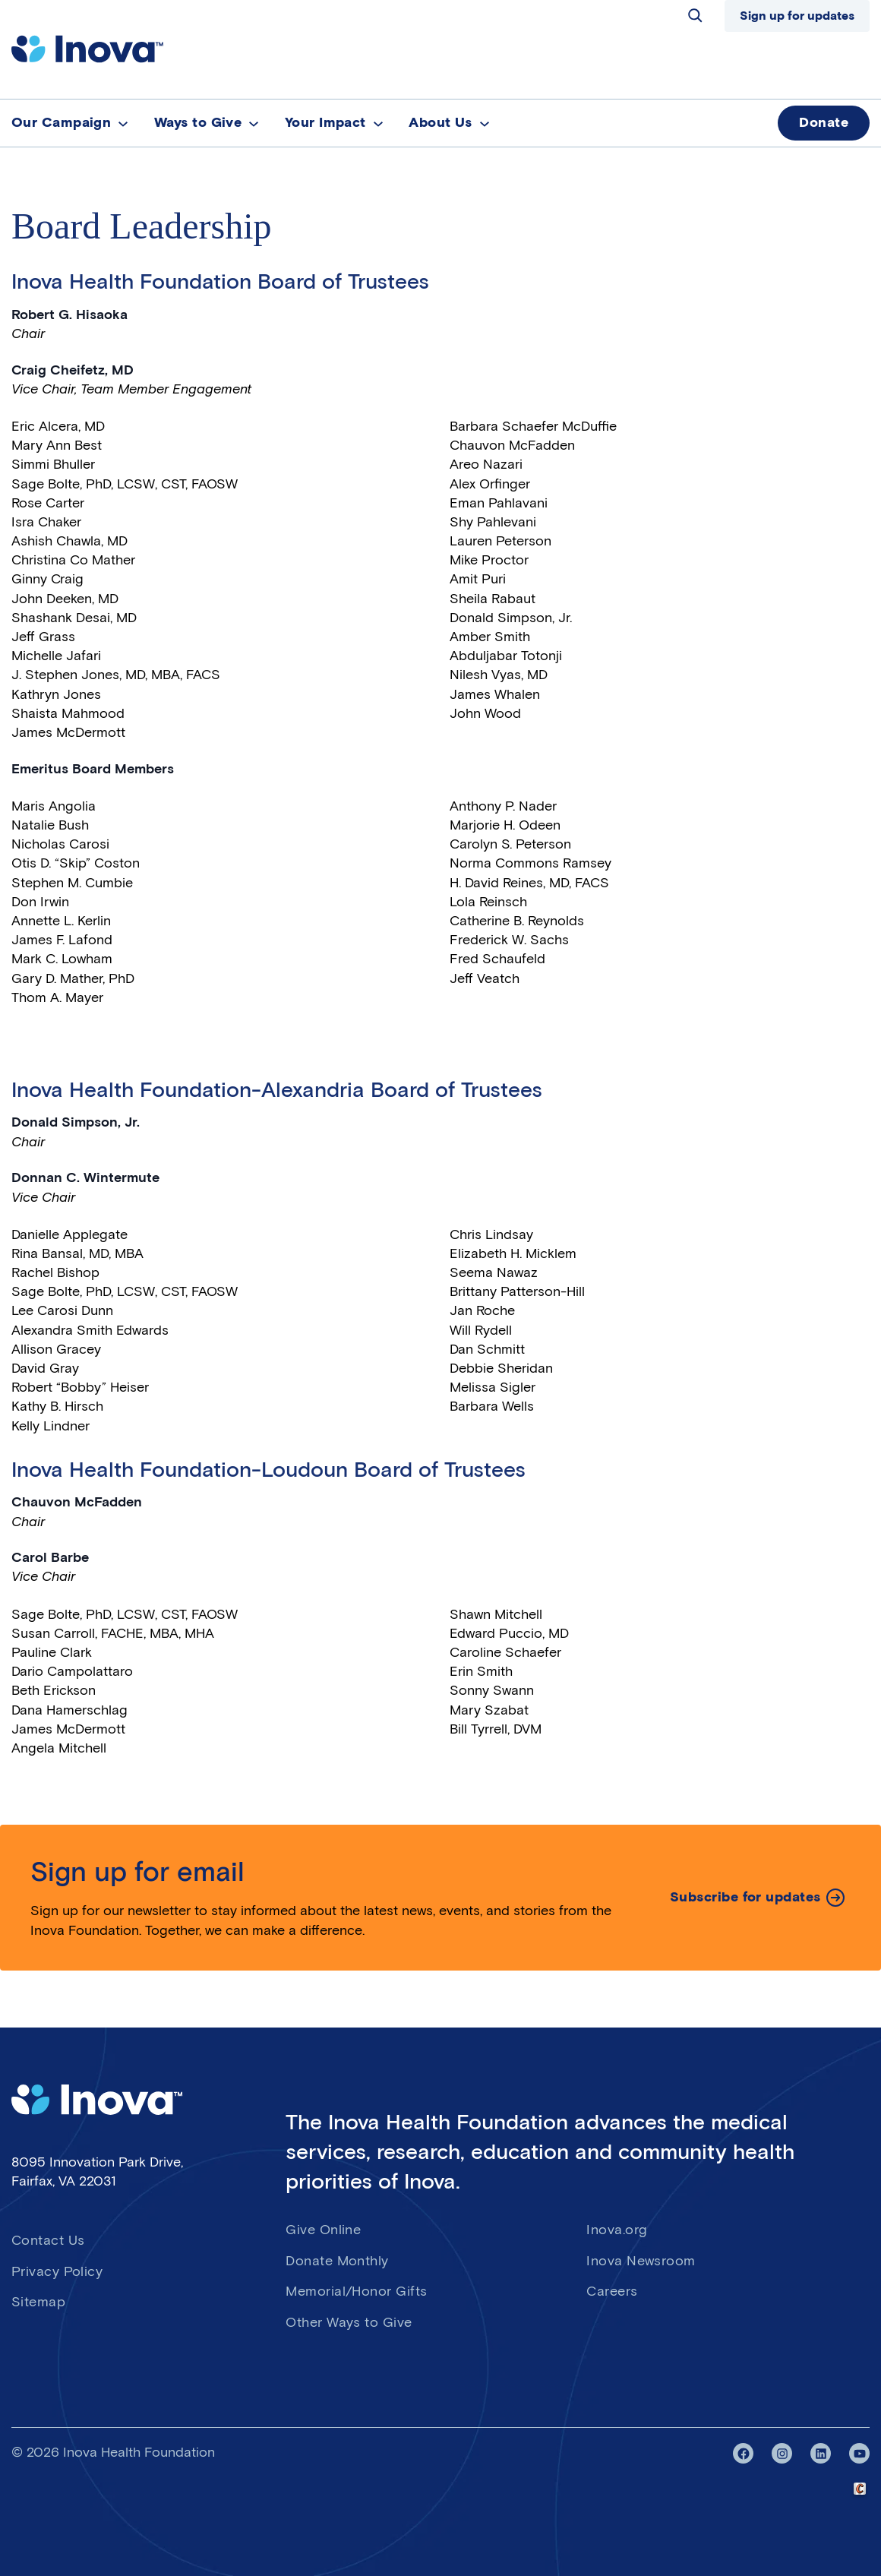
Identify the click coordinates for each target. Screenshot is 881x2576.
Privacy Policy (57, 2271)
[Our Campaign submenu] (123, 123)
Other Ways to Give (349, 2322)
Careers (611, 2291)
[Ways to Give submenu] (254, 123)
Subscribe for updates (745, 1897)
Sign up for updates (797, 15)
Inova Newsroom (640, 2260)
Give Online (323, 2229)
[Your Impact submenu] (378, 123)
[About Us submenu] (484, 123)
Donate (823, 122)
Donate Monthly (337, 2260)
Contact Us (48, 2240)
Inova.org (616, 2229)
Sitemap (38, 2301)
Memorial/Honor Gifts (356, 2291)
